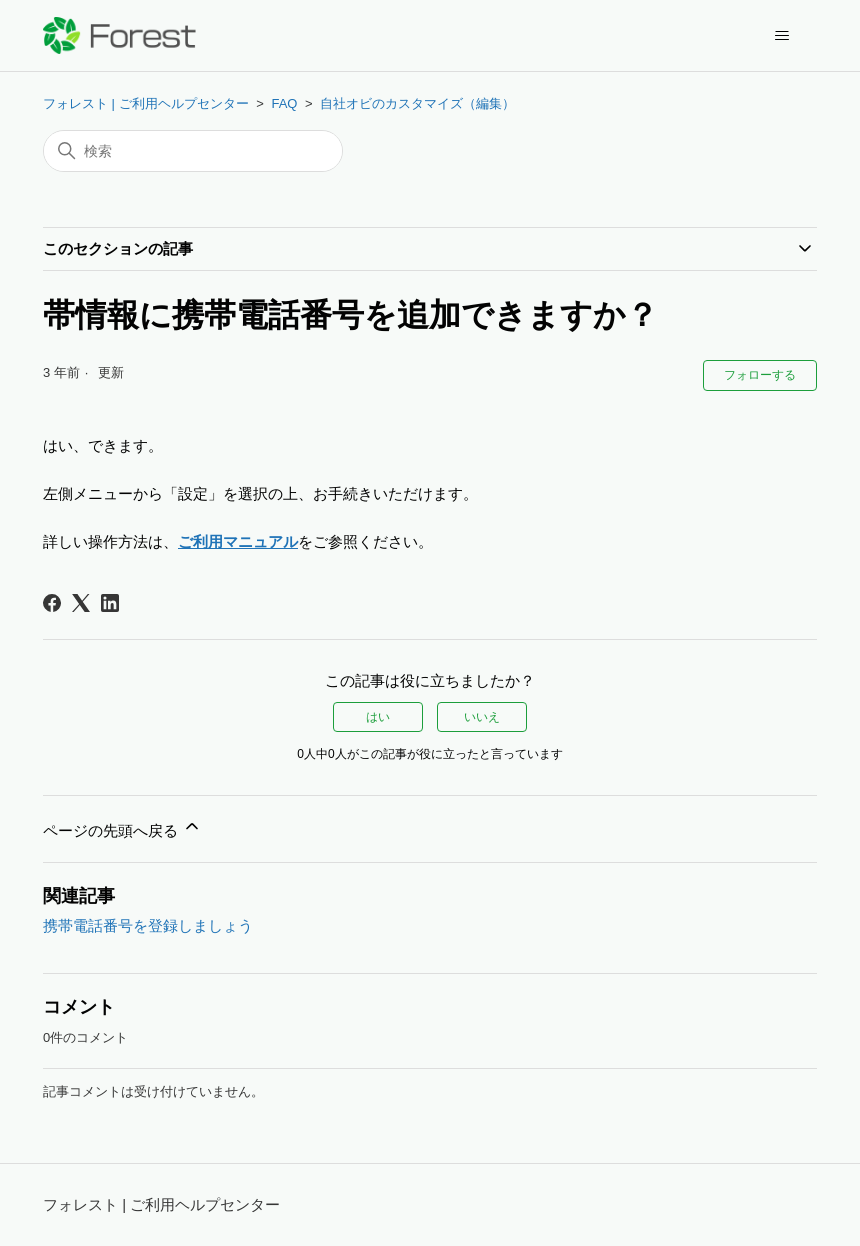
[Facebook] (52, 603)
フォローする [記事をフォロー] (760, 375)
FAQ (284, 103)
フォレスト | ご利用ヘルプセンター (146, 103)
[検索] (193, 151)
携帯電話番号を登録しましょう (148, 925)
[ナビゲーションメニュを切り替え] (781, 36)
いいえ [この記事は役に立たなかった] (482, 717)
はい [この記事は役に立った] (378, 717)
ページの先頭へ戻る (122, 827)
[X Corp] (81, 603)
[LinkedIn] (110, 603)
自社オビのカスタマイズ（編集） (417, 103)
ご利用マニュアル (238, 541)
